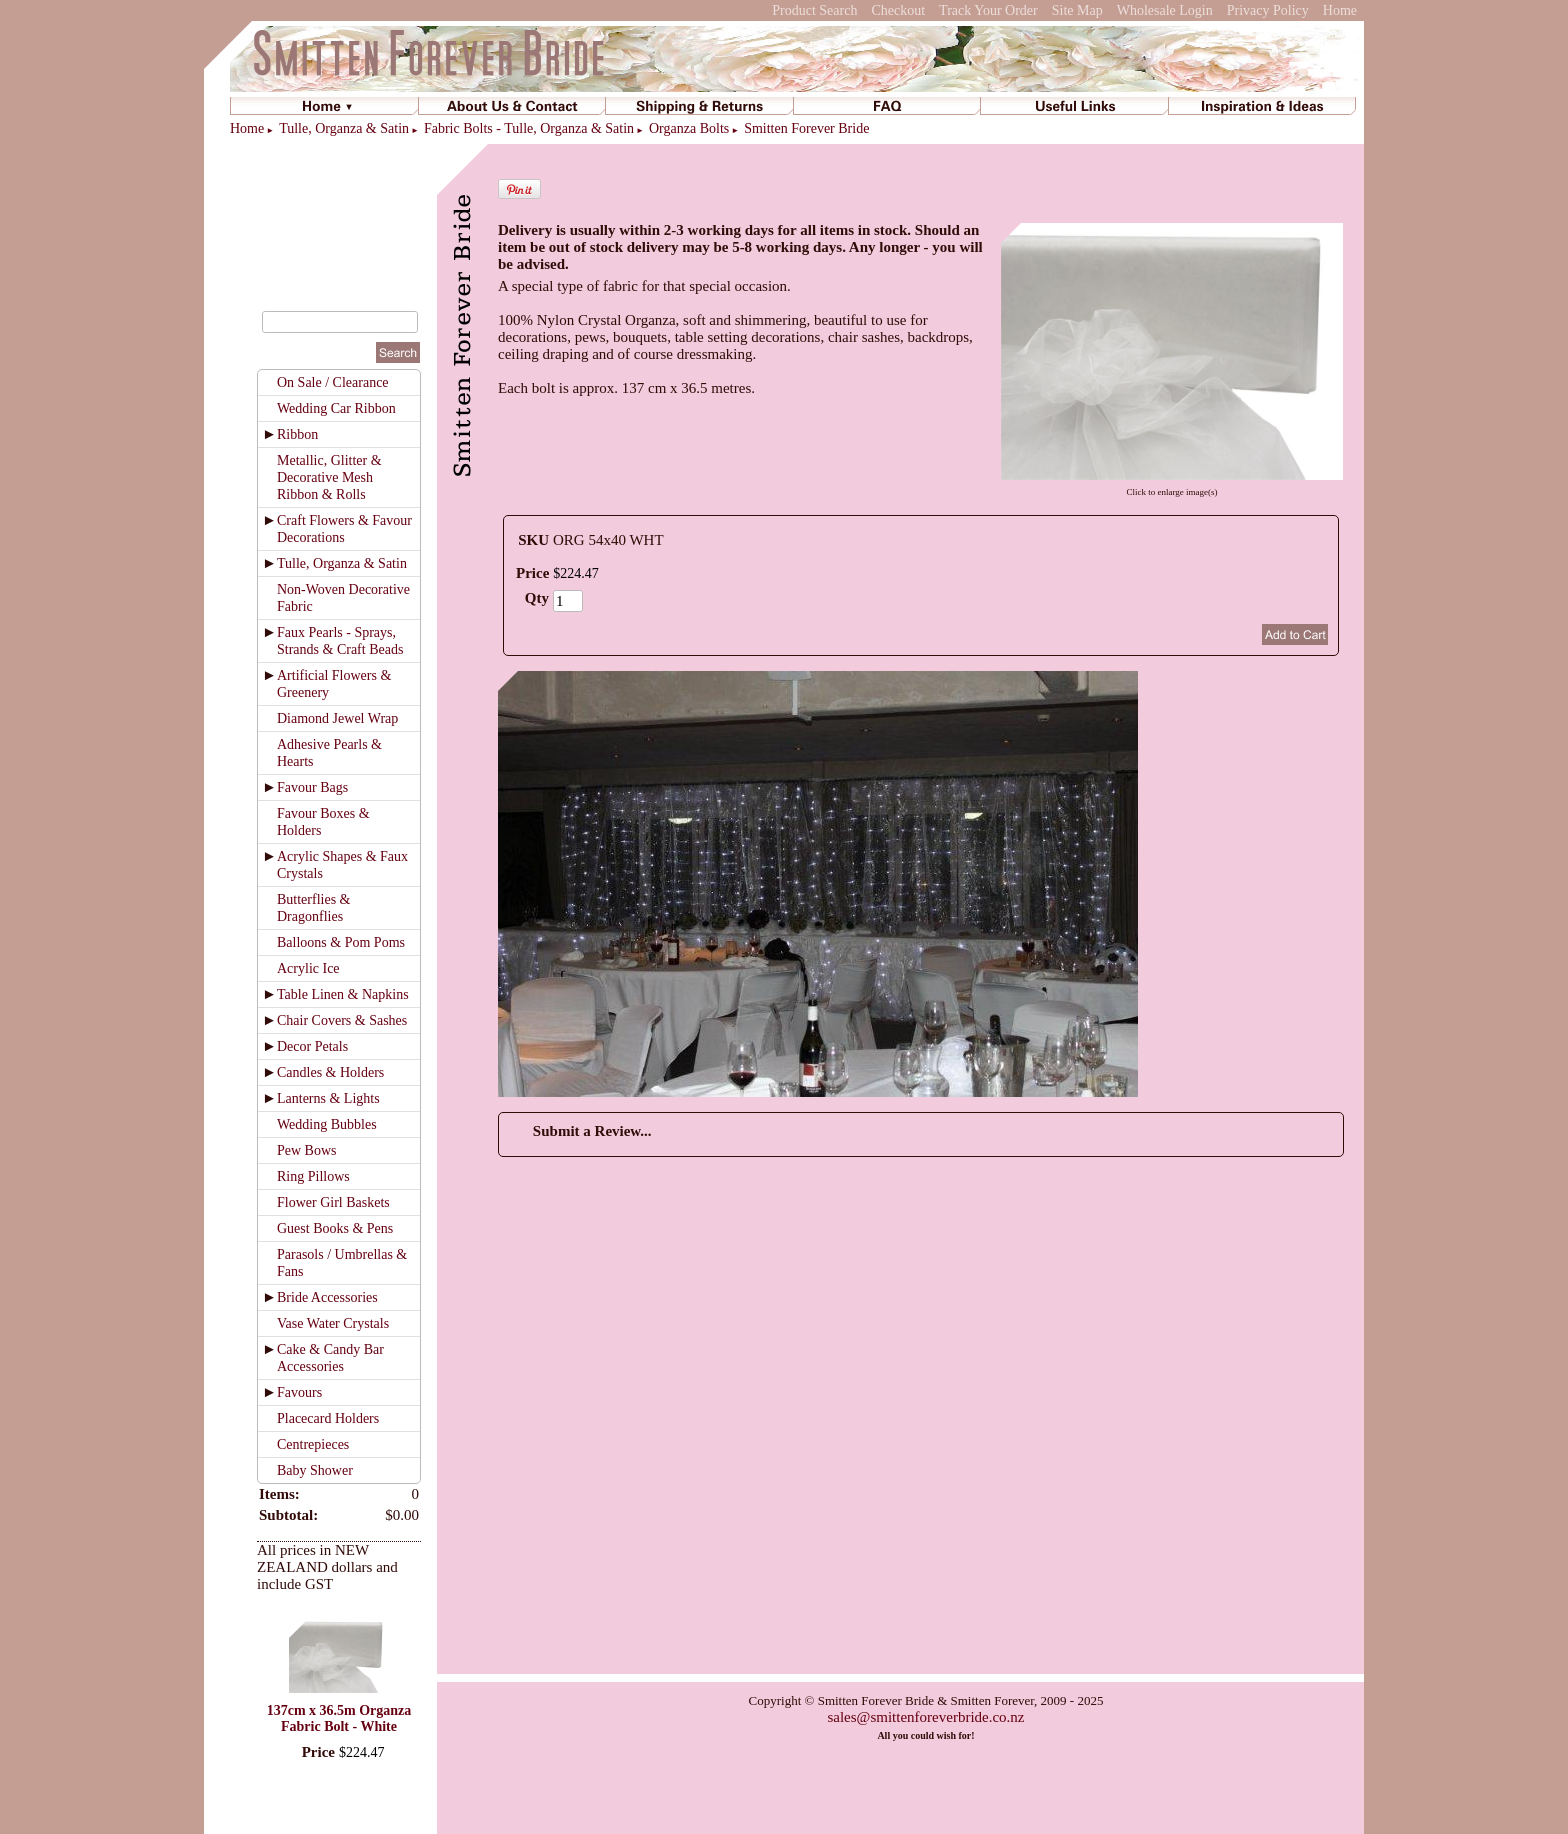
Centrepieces (313, 1444)
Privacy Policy (1268, 10)
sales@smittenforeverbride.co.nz (925, 1717)
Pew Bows (307, 1150)
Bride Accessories (327, 1297)
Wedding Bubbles (327, 1124)
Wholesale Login (1165, 10)
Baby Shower (315, 1470)
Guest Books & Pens (335, 1228)
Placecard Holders (328, 1418)
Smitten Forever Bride (806, 128)
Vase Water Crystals (333, 1323)
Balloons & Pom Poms (341, 942)
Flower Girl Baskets (333, 1202)
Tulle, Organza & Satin (344, 128)
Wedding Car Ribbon (336, 408)
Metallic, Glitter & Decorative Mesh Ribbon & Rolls (329, 477)
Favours (299, 1392)
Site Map (1077, 10)
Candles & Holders (330, 1072)
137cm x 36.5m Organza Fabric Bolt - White (339, 1718)
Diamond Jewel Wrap (337, 718)
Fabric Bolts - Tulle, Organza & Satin (529, 128)
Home (1340, 10)
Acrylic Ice (308, 968)
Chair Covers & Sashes (342, 1020)
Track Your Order (988, 10)
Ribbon (297, 434)
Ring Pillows (313, 1176)
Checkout (898, 10)
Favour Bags (312, 787)
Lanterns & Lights (328, 1098)
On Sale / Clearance (333, 382)
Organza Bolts (689, 128)
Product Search (814, 10)
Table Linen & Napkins (343, 994)
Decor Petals (312, 1046)
